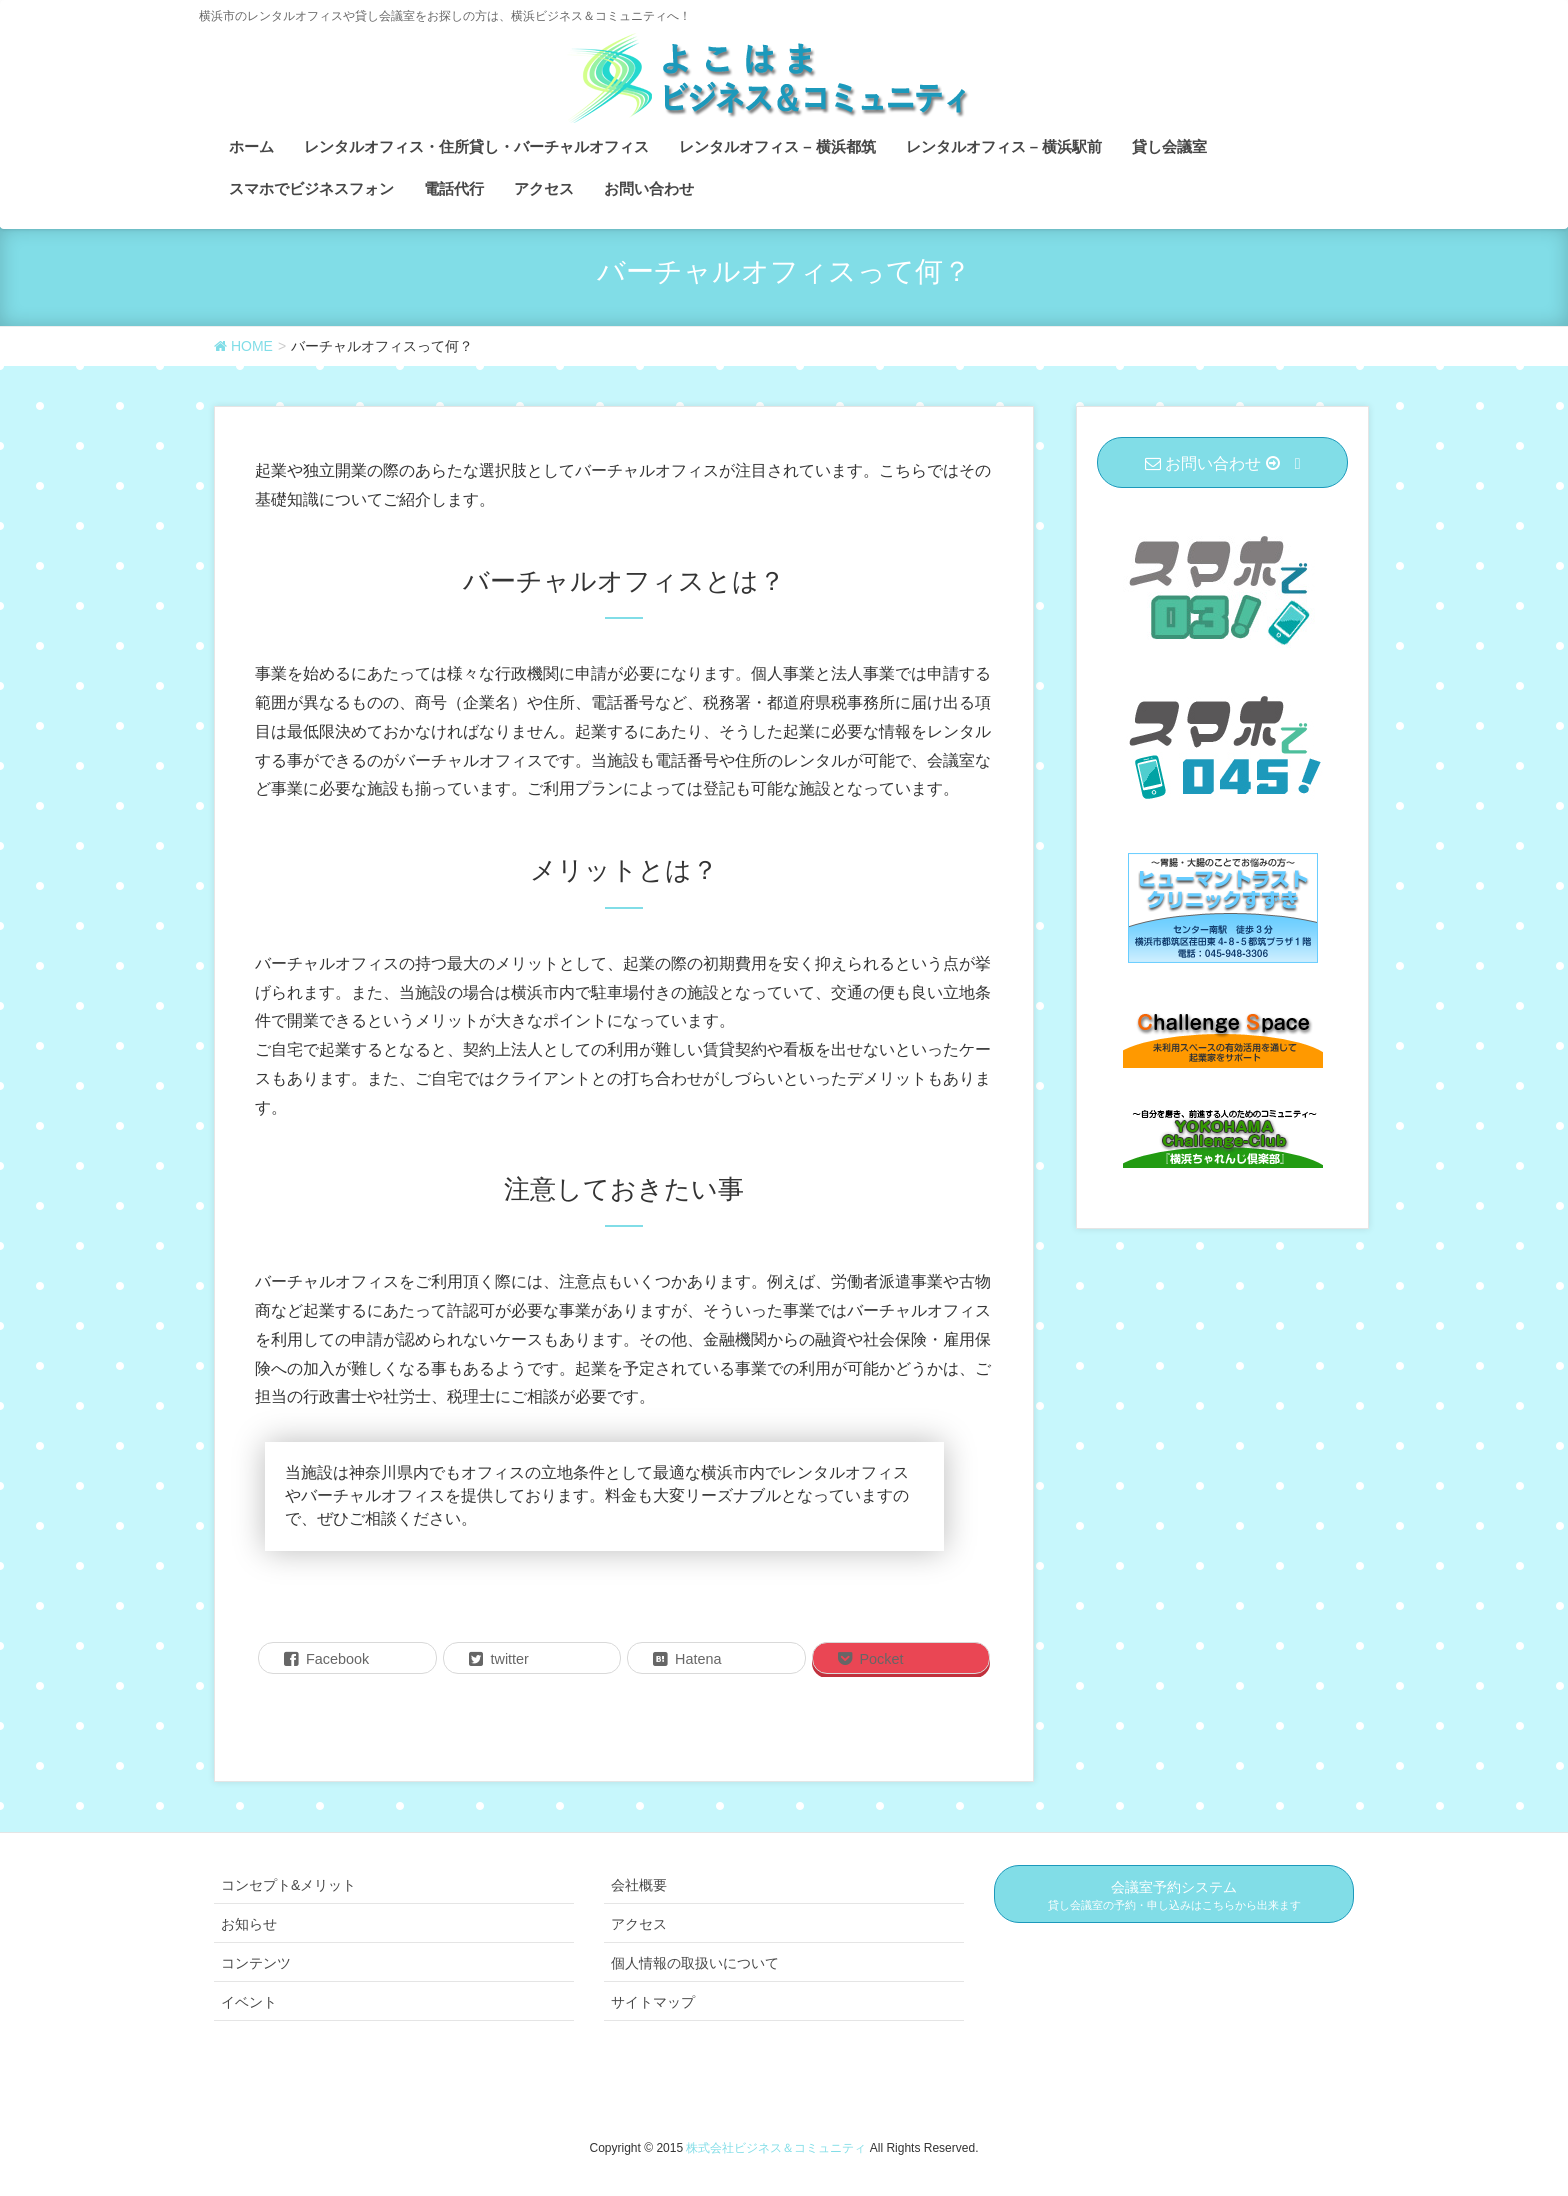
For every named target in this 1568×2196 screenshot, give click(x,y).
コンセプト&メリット (288, 1885)
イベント (249, 2002)
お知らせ (249, 1924)
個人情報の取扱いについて (695, 1963)
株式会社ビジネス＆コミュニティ (777, 2148)
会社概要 (639, 1885)
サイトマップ (653, 2002)
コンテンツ (256, 1963)
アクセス (639, 1924)
